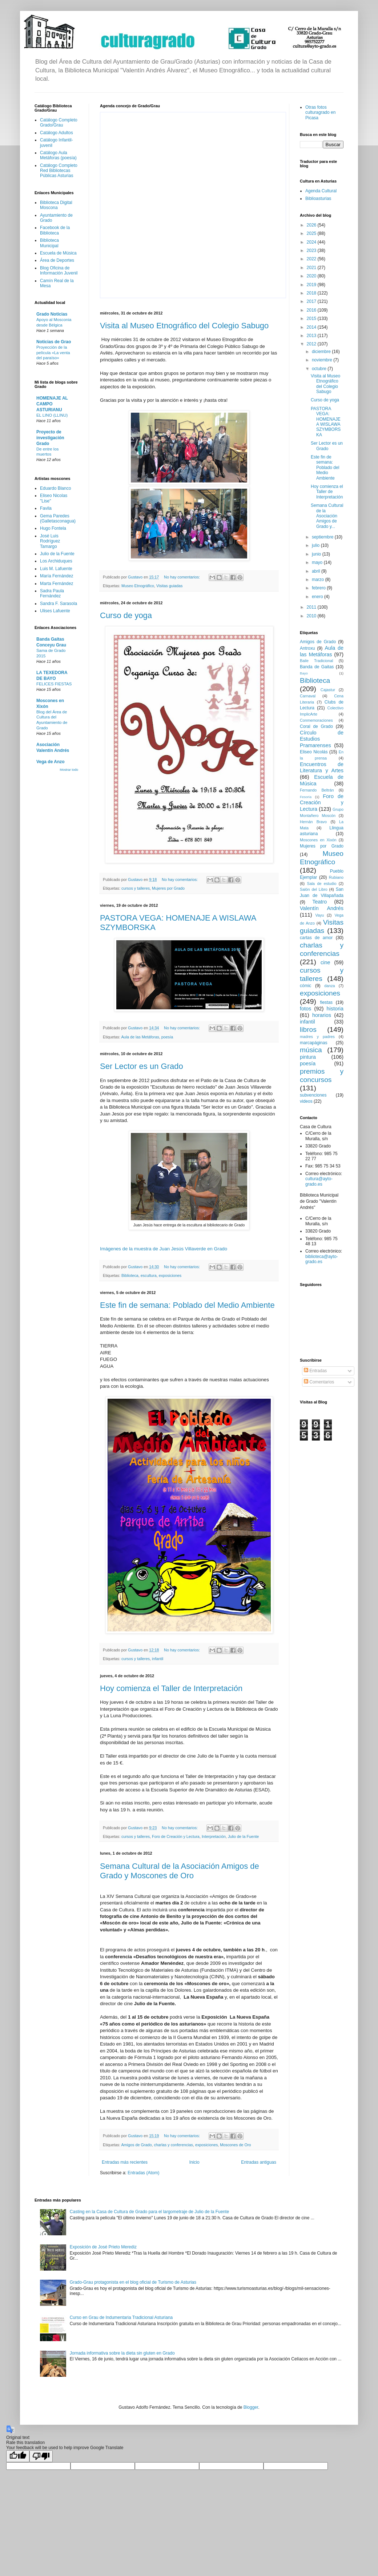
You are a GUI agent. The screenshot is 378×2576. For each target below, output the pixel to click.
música (311, 1050)
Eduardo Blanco (55, 488)
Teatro (319, 902)
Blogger (251, 2407)
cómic (305, 985)
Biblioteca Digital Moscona (56, 205)
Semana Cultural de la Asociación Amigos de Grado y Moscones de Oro (179, 1871)
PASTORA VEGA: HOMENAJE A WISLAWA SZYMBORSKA (326, 421)
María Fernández (56, 575)
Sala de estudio (322, 883)
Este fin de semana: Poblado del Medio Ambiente (187, 1305)
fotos (305, 1008)
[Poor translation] (41, 2456)
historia (335, 1008)
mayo (318, 562)
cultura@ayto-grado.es (319, 1181)
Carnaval (307, 696)
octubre (319, 368)
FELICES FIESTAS (54, 684)
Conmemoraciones (316, 720)
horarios (321, 1015)
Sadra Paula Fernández (52, 593)
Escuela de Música (58, 253)
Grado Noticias (51, 314)
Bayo (304, 673)
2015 (312, 318)
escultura (149, 1275)
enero (318, 596)
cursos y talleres (135, 888)
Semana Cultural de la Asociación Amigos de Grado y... (327, 516)
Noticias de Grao (53, 341)
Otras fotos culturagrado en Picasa (320, 112)
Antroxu (307, 648)
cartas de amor (316, 937)
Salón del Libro (313, 889)
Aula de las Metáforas (140, 1037)
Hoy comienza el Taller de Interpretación (171, 1688)
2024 (312, 242)
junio (317, 554)
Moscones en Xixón (318, 840)
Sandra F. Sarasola (58, 603)
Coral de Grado (316, 726)
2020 (312, 276)
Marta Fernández (56, 583)
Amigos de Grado (136, 2145)
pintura (308, 1057)
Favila (46, 508)
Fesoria (305, 797)
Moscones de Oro (235, 2145)
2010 (312, 615)
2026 (312, 225)
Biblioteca (129, 1275)
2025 (312, 233)
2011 (312, 607)
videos (306, 1101)
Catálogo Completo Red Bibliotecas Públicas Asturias (58, 171)
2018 (312, 293)
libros (308, 1029)
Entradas (315, 1370)
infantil (157, 1658)
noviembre (322, 359)
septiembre (323, 537)
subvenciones (313, 1095)
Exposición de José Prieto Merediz (103, 2247)
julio (316, 545)
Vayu (319, 915)
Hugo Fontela (53, 528)
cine (325, 962)
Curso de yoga (126, 615)
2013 (312, 335)
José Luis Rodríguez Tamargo (50, 541)
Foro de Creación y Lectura (176, 1836)
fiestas (326, 1002)
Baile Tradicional (316, 660)
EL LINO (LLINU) (52, 415)
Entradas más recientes (125, 2162)
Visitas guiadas (169, 586)
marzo (318, 579)
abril (316, 571)
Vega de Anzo (50, 761)
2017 (312, 301)
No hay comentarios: (182, 577)
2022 (312, 258)
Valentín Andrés (321, 908)
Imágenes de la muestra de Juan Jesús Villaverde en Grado (163, 1248)
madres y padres (317, 1036)
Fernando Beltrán (317, 790)
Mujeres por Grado (168, 888)
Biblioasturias (318, 198)
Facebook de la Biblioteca (55, 230)
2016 (312, 310)
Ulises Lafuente (55, 610)
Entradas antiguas (258, 2162)
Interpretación (214, 1836)
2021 (312, 267)
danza (329, 985)
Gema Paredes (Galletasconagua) (58, 518)
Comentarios (319, 1382)
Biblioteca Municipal (49, 243)
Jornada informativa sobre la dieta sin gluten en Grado (122, 2353)
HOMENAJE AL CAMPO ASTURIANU (52, 404)
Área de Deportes (57, 260)
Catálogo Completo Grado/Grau (58, 122)
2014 (312, 327)
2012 (312, 343)
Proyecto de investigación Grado (50, 437)
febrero (319, 587)
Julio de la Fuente (243, 1836)
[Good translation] (17, 2456)
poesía (167, 1037)
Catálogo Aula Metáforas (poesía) (58, 155)
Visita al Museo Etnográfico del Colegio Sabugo (184, 325)
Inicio (194, 2162)
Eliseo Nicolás (314, 751)
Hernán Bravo (313, 822)
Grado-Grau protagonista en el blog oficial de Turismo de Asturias (133, 2282)
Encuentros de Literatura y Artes (321, 767)
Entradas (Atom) (143, 2172)
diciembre (322, 351)
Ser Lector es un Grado (141, 1066)
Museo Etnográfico (137, 586)
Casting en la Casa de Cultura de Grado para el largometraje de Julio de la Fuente (149, 2211)
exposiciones (170, 1275)
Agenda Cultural (321, 190)
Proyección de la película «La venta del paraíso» (53, 352)
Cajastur (328, 690)
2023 (312, 250)
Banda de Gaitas (317, 666)
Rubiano (336, 877)
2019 (312, 284)
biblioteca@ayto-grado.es (321, 1259)
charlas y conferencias (173, 2145)
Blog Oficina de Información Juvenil (58, 270)
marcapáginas (313, 1042)
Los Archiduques (56, 561)
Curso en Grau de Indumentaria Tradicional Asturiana (121, 2317)
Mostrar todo (69, 770)
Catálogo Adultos (56, 132)
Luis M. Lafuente (56, 568)
